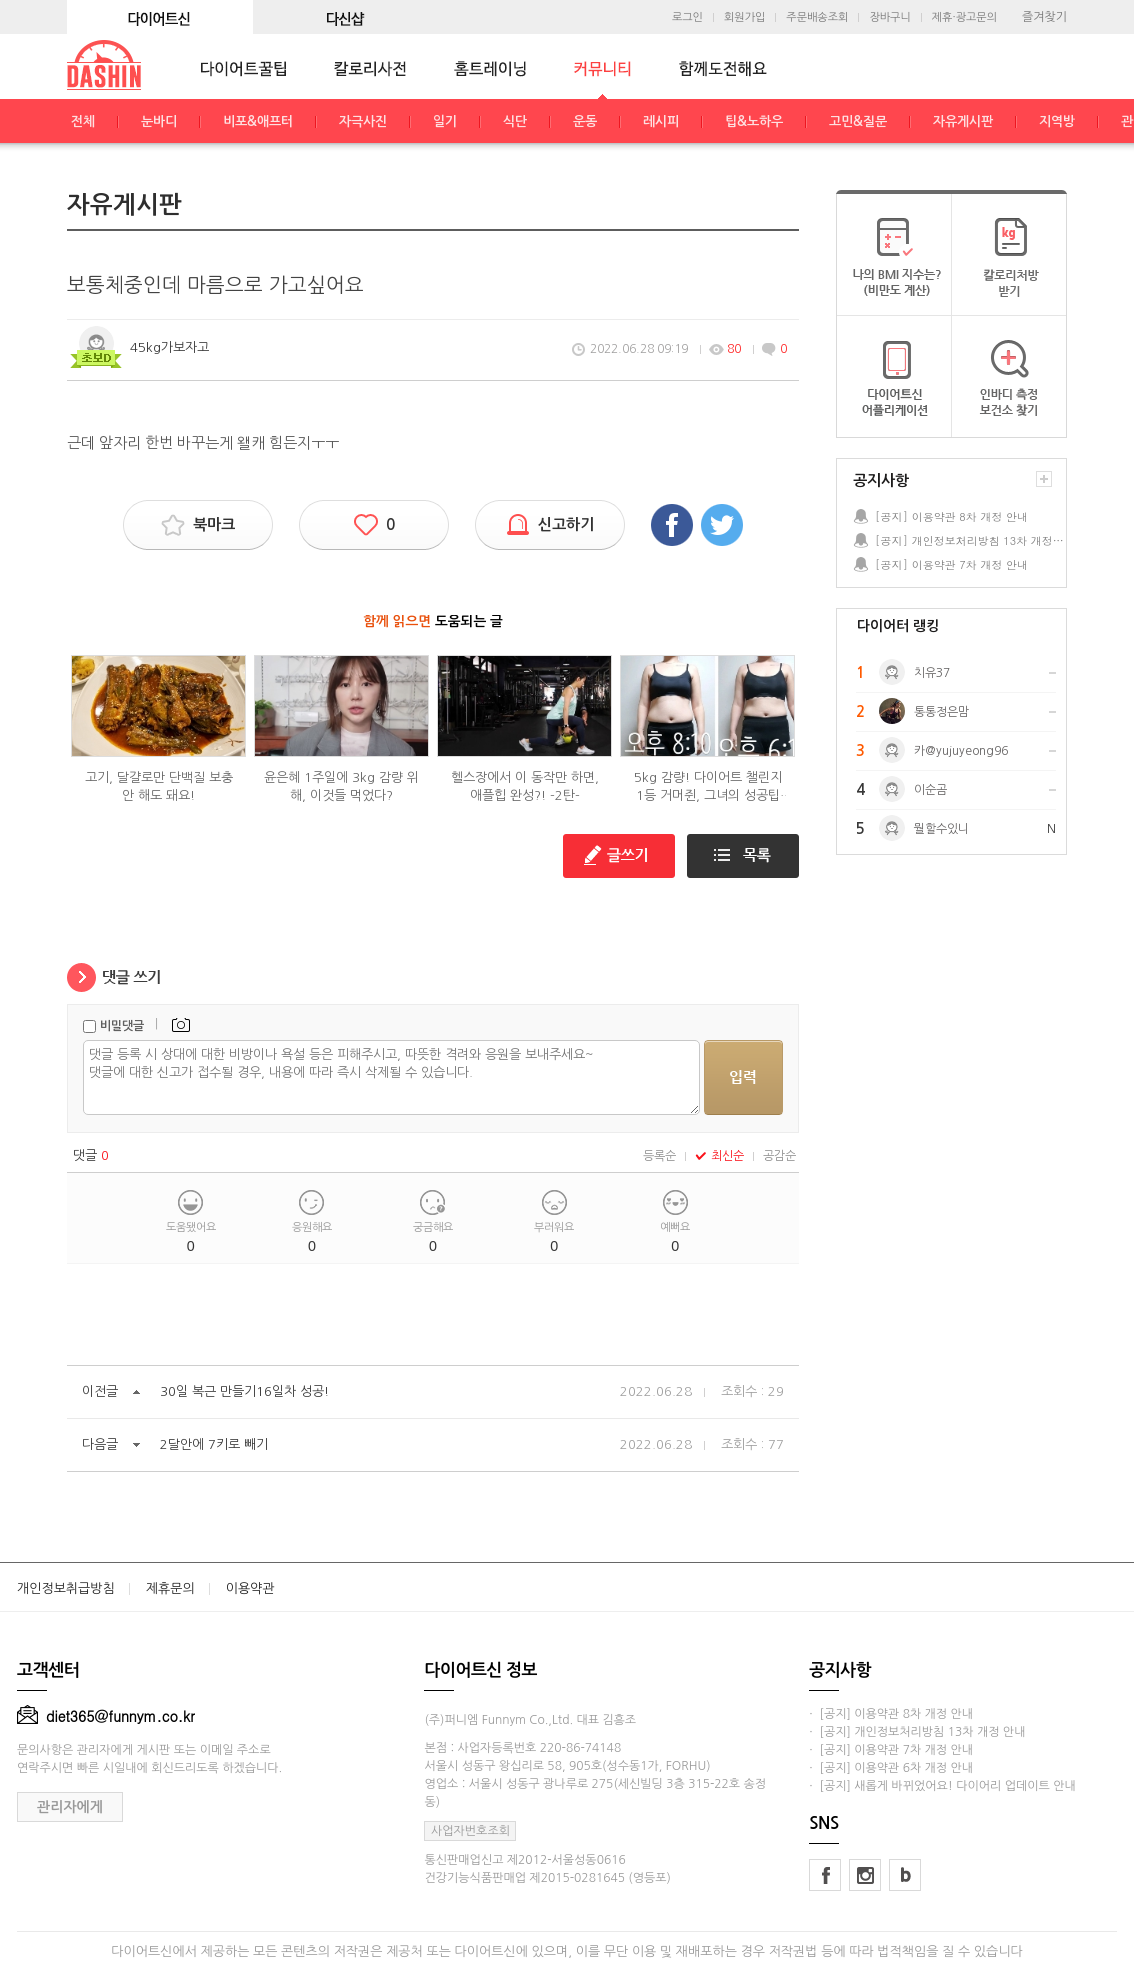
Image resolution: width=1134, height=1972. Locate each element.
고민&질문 (858, 121)
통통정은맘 (941, 712)
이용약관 (250, 1588)
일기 (445, 121)
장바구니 (889, 17)
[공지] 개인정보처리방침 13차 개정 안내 (970, 540)
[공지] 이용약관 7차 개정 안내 (951, 564)
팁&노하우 (754, 121)
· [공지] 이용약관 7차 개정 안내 (891, 1750)
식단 (515, 121)
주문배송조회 (817, 17)
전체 (83, 121)
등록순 (659, 1156)
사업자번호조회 (470, 1831)
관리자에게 (70, 1807)
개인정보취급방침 (66, 1588)
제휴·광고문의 (964, 17)
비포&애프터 (258, 121)
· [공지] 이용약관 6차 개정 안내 (891, 1768)
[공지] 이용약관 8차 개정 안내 (951, 516)
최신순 (719, 1156)
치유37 (932, 673)
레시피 (661, 121)
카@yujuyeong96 (961, 751)
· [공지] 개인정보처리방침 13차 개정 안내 (917, 1732)
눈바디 (159, 121)
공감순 (779, 1156)
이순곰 (930, 790)
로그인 (687, 17)
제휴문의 (170, 1588)
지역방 (1057, 121)
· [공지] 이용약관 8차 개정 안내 (891, 1714)
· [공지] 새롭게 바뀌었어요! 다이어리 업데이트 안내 (942, 1786)
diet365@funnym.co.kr (106, 1716)
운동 (585, 121)
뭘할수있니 (941, 829)
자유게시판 (963, 121)
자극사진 (363, 121)
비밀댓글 (122, 1026)
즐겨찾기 (1044, 17)
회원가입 (744, 17)
